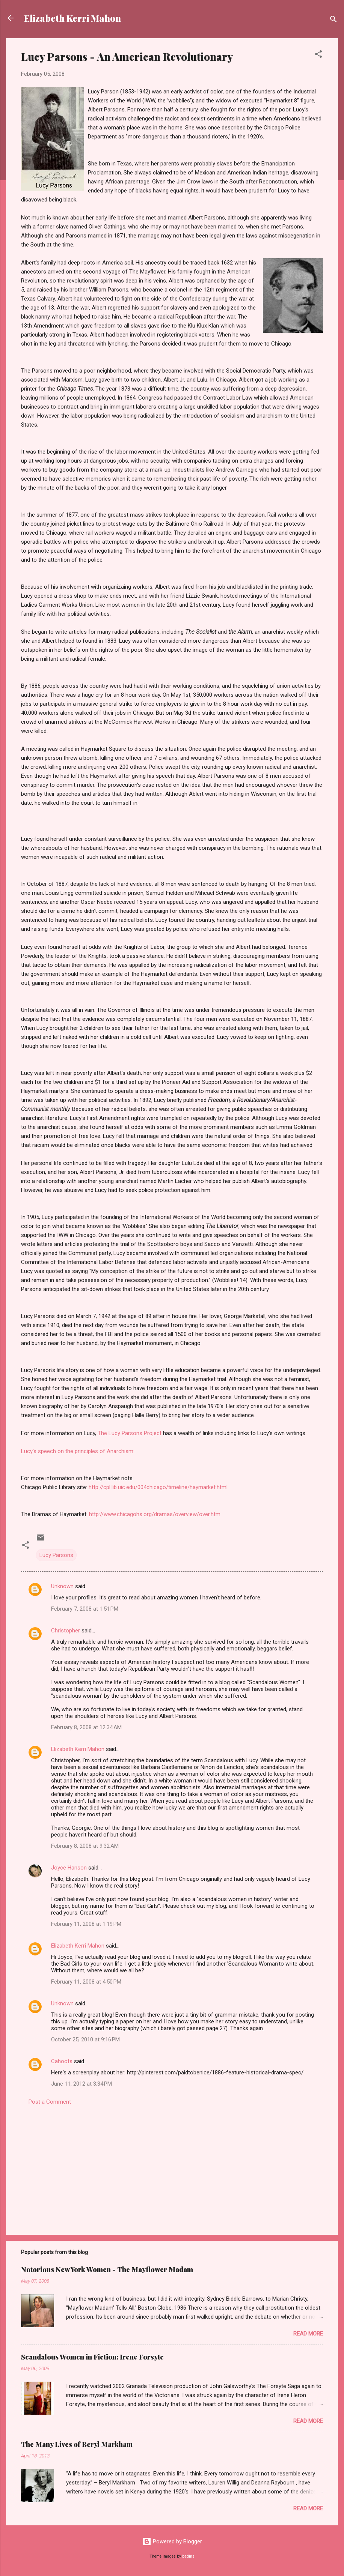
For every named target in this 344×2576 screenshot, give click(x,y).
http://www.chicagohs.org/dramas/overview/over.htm (154, 1514)
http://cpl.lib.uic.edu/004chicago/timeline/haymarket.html (158, 1487)
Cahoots (61, 2061)
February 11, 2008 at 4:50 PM (86, 1981)
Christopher (65, 1630)
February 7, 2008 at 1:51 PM (84, 1608)
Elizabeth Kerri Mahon (72, 18)
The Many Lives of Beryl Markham (77, 2444)
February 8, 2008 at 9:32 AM (85, 1846)
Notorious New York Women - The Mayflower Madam (107, 2269)
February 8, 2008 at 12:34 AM (86, 1727)
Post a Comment (50, 2101)
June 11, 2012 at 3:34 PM (81, 2083)
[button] (318, 55)
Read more (308, 2333)
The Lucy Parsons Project (130, 1433)
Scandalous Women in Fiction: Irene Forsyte (92, 2356)
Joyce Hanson (69, 1867)
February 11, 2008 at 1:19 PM (86, 1924)
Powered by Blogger (172, 2541)
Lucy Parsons (56, 1555)
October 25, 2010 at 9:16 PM (85, 2039)
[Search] (333, 20)
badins (188, 2556)
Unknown (62, 1586)
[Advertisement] (172, 2165)
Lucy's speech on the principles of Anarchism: (77, 1451)
